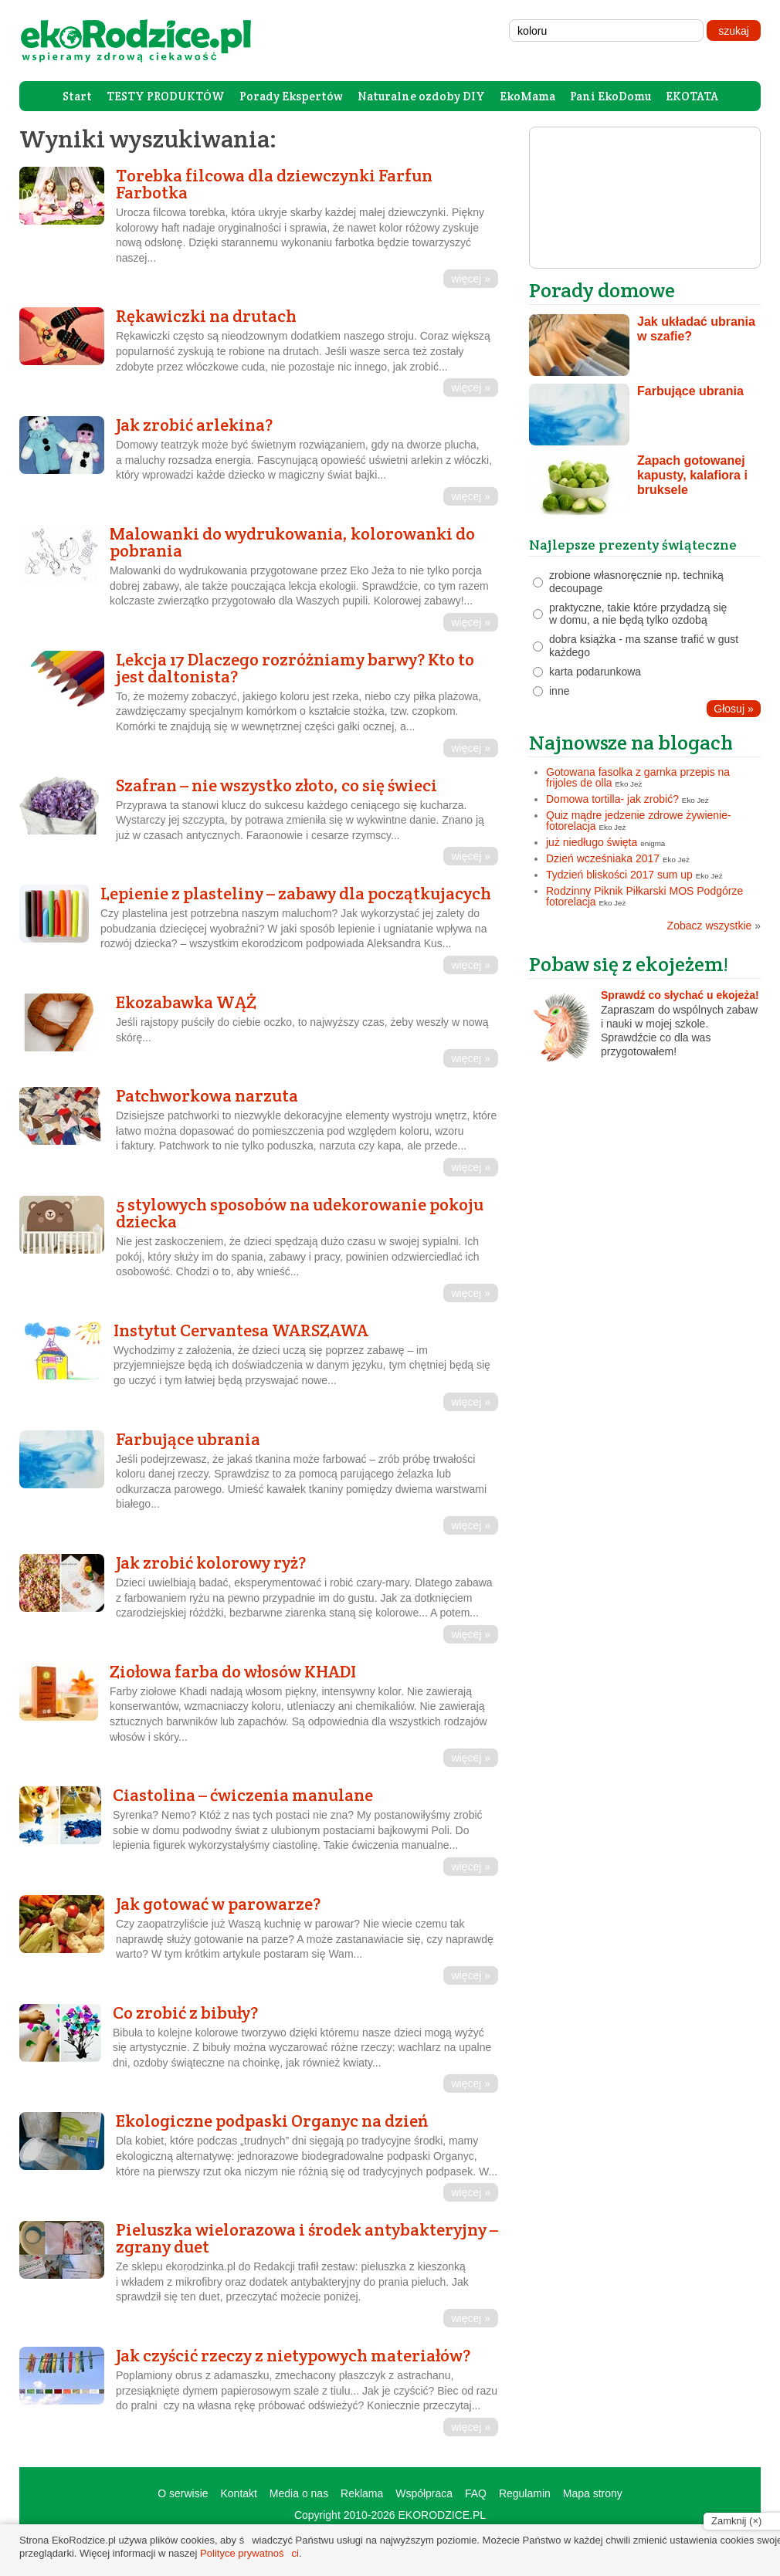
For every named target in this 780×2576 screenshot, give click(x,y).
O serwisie (183, 2493)
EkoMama (527, 96)
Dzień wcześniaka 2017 (603, 858)
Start (77, 96)
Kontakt (238, 2493)
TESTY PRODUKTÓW (166, 96)
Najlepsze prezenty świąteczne (633, 544)
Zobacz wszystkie (714, 925)
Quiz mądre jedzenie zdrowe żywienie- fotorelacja (638, 820)
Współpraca (424, 2493)
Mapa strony (592, 2493)
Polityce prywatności (249, 2553)
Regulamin (525, 2493)
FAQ (476, 2493)
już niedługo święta (591, 842)
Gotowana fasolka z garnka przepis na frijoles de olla (638, 777)
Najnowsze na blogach (631, 742)
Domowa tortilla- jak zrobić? (612, 799)
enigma (652, 843)
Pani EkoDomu (610, 96)
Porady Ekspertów (291, 96)
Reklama (362, 2493)
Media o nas (299, 2493)
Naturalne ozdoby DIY (421, 96)
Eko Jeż (629, 784)
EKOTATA (692, 96)
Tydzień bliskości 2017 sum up (619, 874)
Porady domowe (602, 290)
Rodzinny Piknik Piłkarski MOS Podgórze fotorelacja (644, 896)
